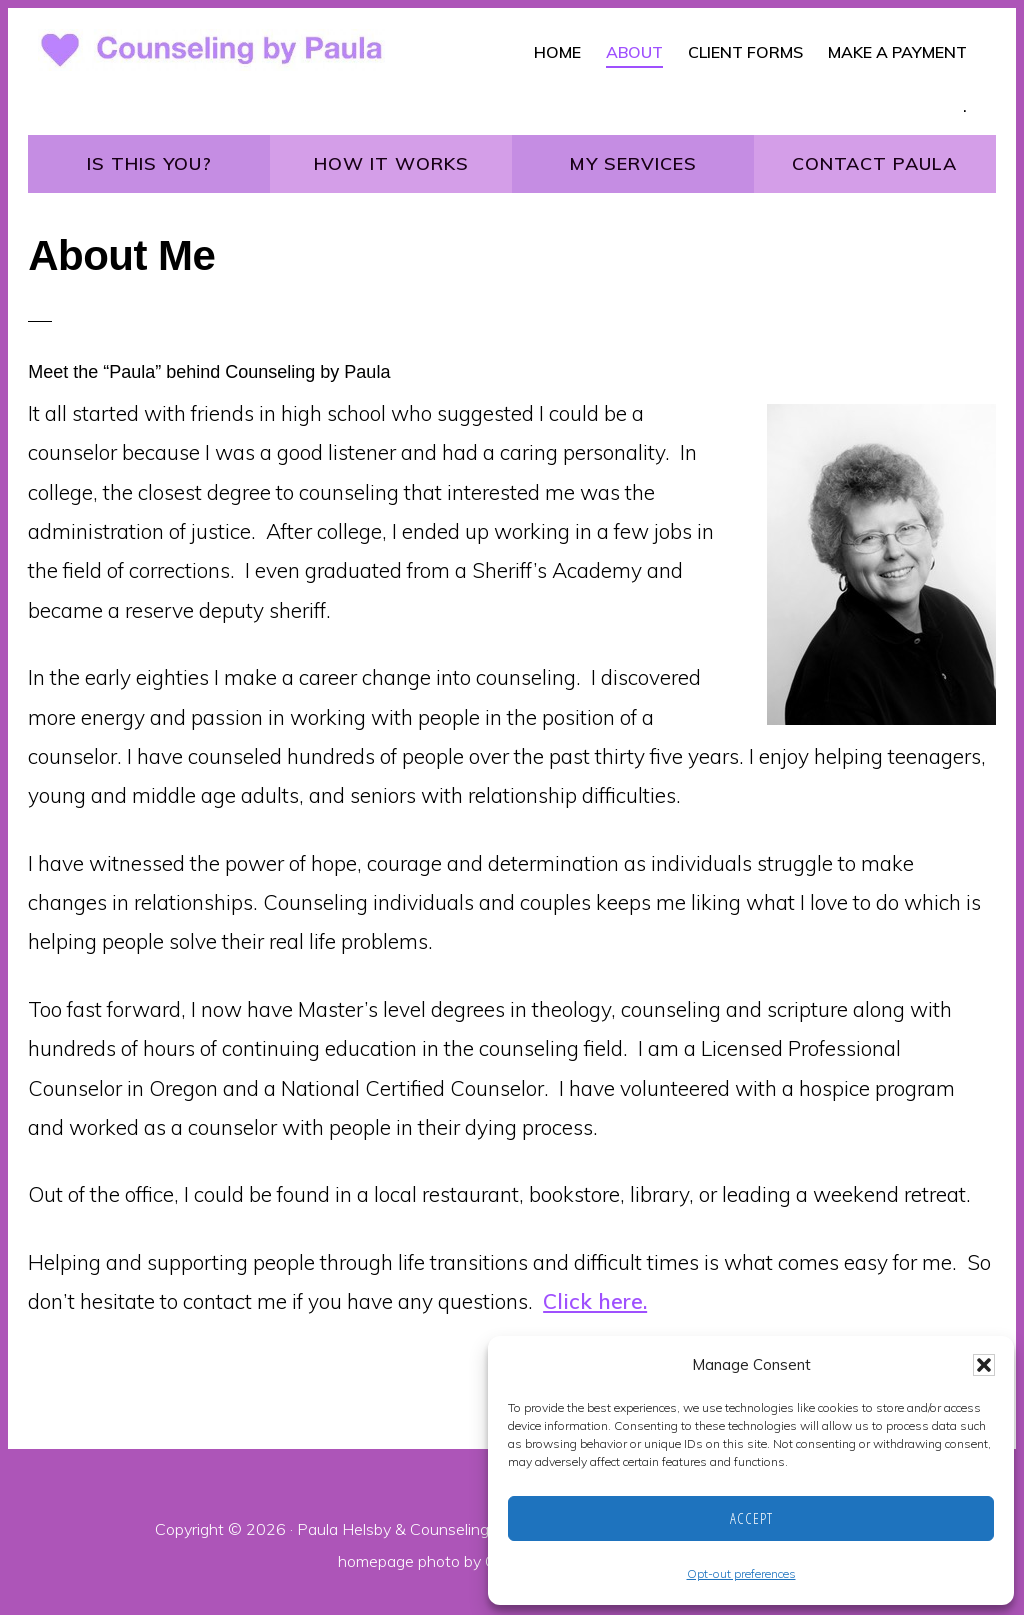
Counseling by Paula (482, 1529)
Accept (751, 1518)
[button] (984, 1365)
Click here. (595, 1301)
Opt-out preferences (741, 1573)
